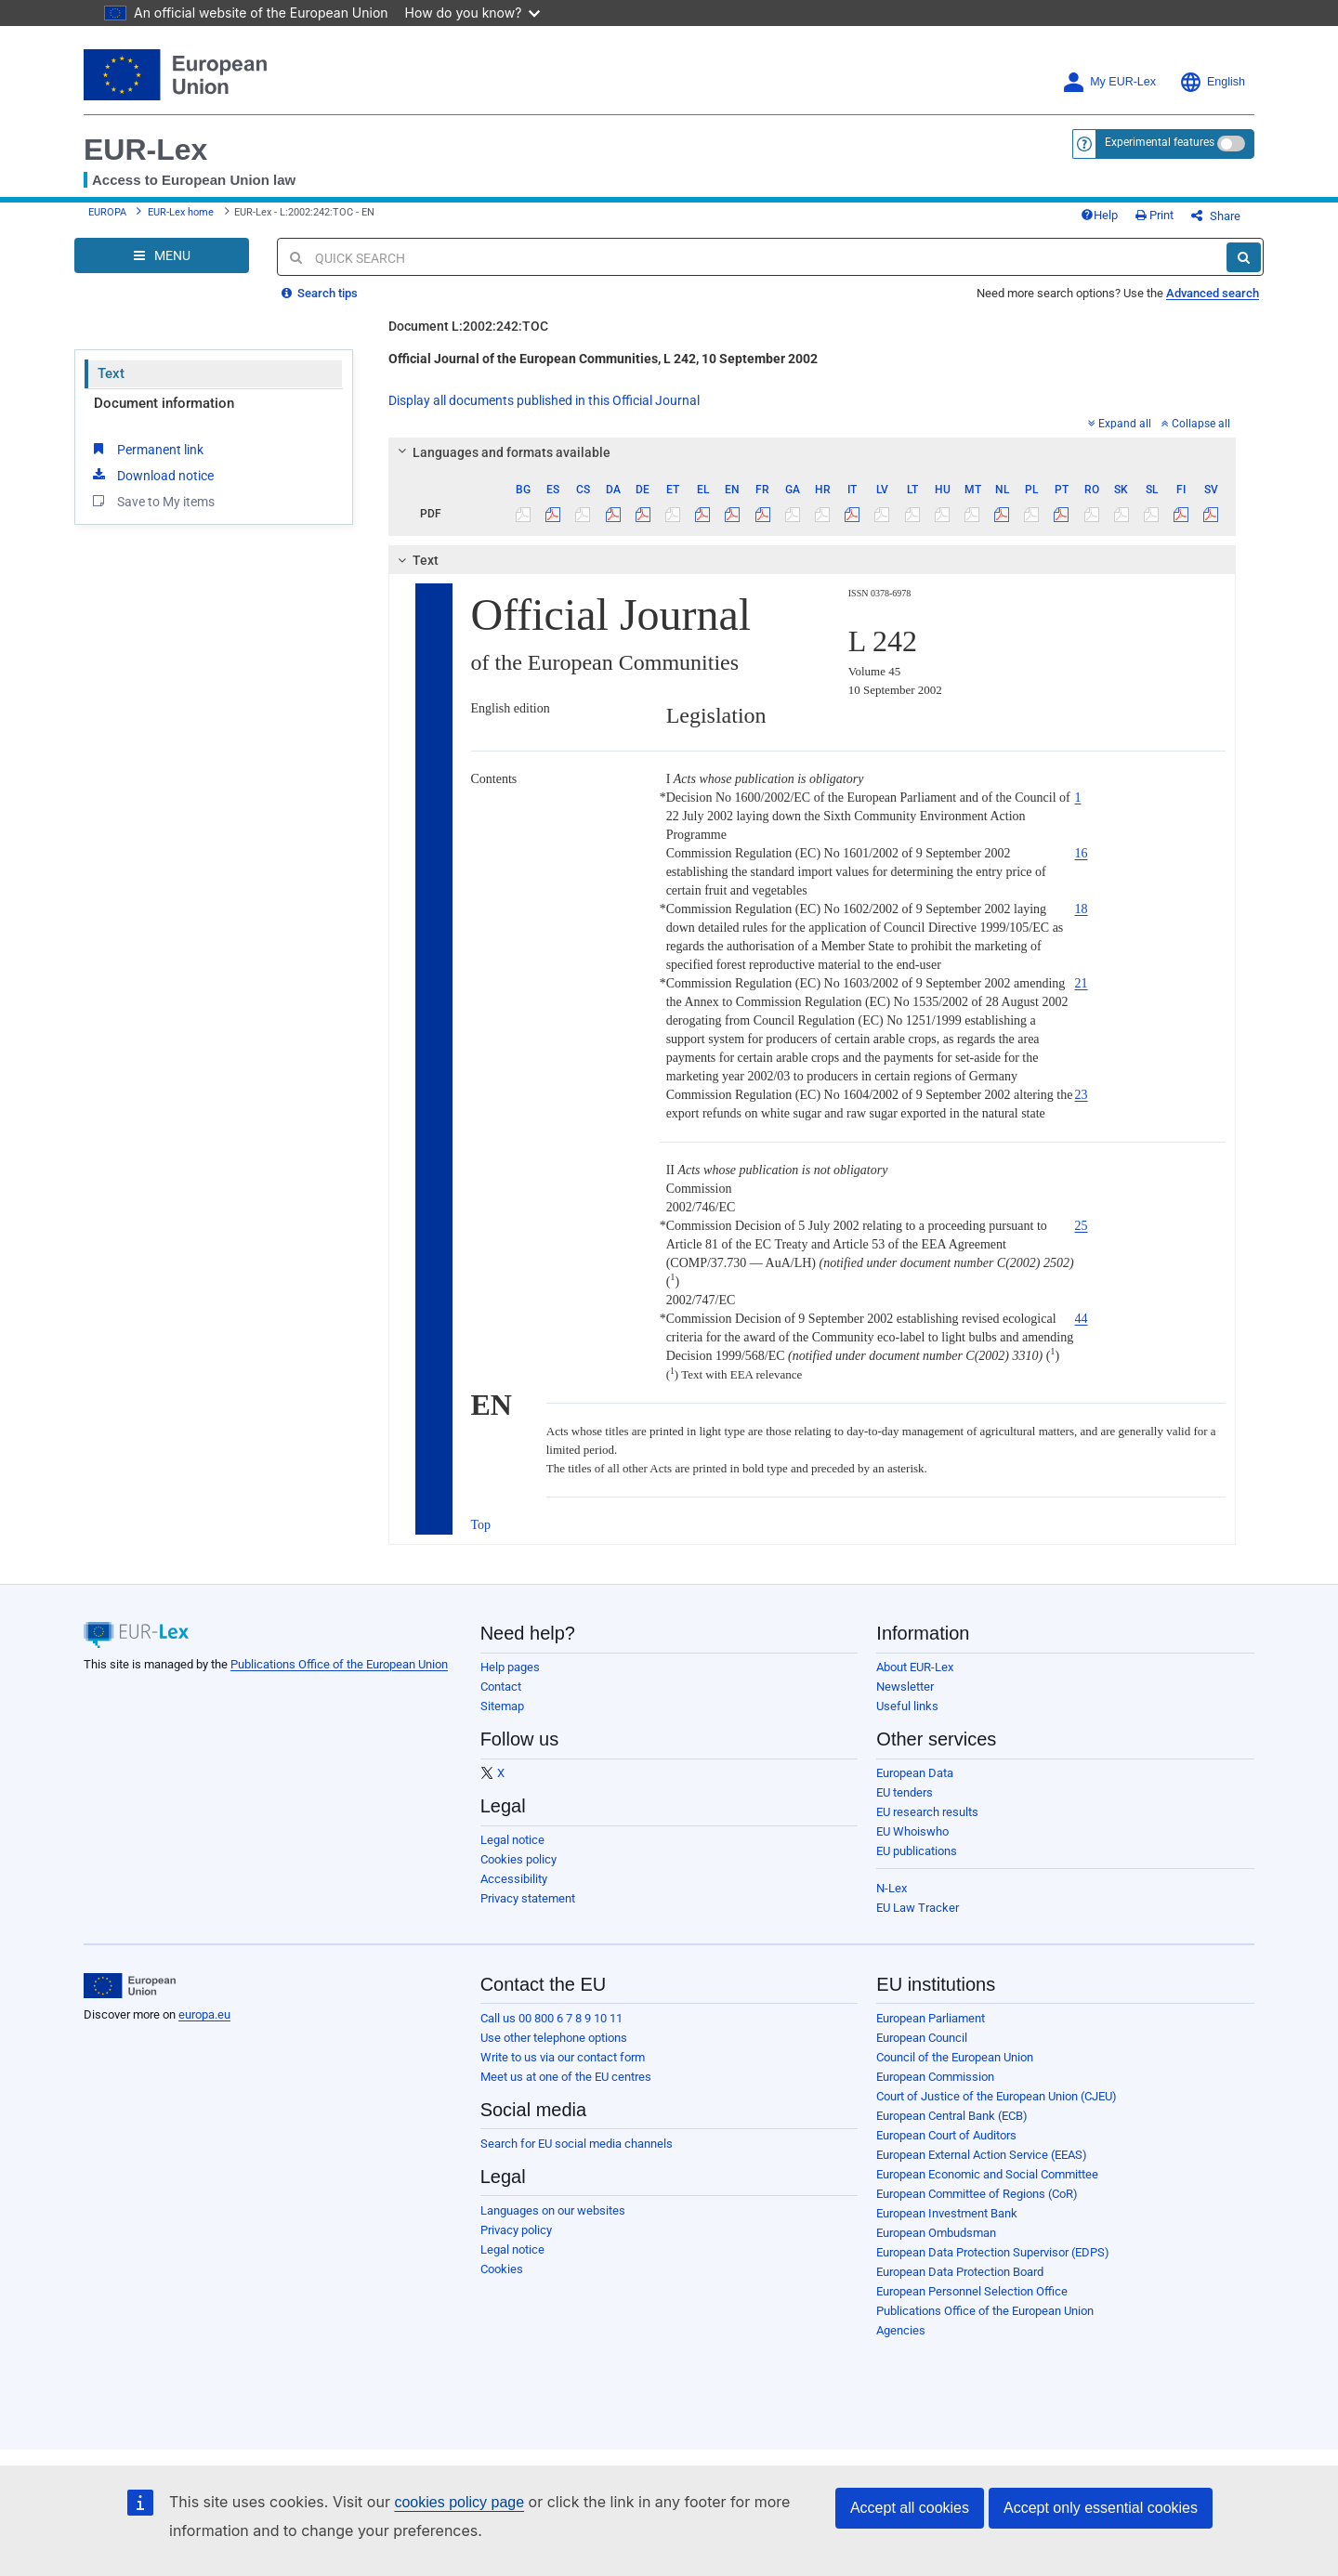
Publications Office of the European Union (339, 1664)
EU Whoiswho (912, 1831)
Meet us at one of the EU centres (565, 2077)
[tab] (812, 452)
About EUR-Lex (914, 1667)
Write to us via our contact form (562, 2057)
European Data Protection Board (959, 2272)
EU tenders (904, 1792)
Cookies (501, 2269)
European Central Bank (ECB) (952, 2116)
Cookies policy (518, 1859)
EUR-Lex (145, 149)
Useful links (907, 1706)
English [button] (1212, 82)
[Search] (1243, 257)
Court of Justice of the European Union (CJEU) (996, 2096)
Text (111, 373)
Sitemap (502, 1706)
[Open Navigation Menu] (161, 255)
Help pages (510, 1667)
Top (481, 1525)
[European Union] (130, 1986)
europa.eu (204, 2014)
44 (1081, 1319)
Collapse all (1195, 423)
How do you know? (473, 12)
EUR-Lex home (181, 212)
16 (1081, 853)
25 (1081, 1226)
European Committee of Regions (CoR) (977, 2194)
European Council (921, 2038)
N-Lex (891, 1888)
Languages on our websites (552, 2210)
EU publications (916, 1851)
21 (1081, 983)
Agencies (900, 2330)
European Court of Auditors (946, 2135)
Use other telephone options (553, 2038)
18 (1081, 909)
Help (1099, 215)
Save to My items (152, 500)
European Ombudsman (936, 2233)
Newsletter (905, 1686)
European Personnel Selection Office (972, 2291)
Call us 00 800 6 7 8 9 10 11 (551, 2018)
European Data (914, 1773)
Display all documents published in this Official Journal (544, 400)
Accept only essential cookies (1101, 2508)
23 (1081, 1095)
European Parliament (930, 2018)
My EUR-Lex (1109, 82)
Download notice (151, 474)
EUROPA (107, 212)
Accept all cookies (909, 2508)
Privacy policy (516, 2230)
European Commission (935, 2077)
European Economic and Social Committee (987, 2174)
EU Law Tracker (917, 1908)
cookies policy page (459, 2502)
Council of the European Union (954, 2057)
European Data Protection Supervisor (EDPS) (992, 2252)
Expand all (1119, 423)
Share (1215, 216)
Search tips (320, 293)
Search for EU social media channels (576, 2144)
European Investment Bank (946, 2213)
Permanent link (146, 448)
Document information (164, 403)
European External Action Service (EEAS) (981, 2155)
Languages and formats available (500, 452)
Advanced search (1212, 293)
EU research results (927, 1812)
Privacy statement (527, 1898)
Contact (500, 1686)
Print (1154, 215)
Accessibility (513, 1879)
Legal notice (512, 1840)
